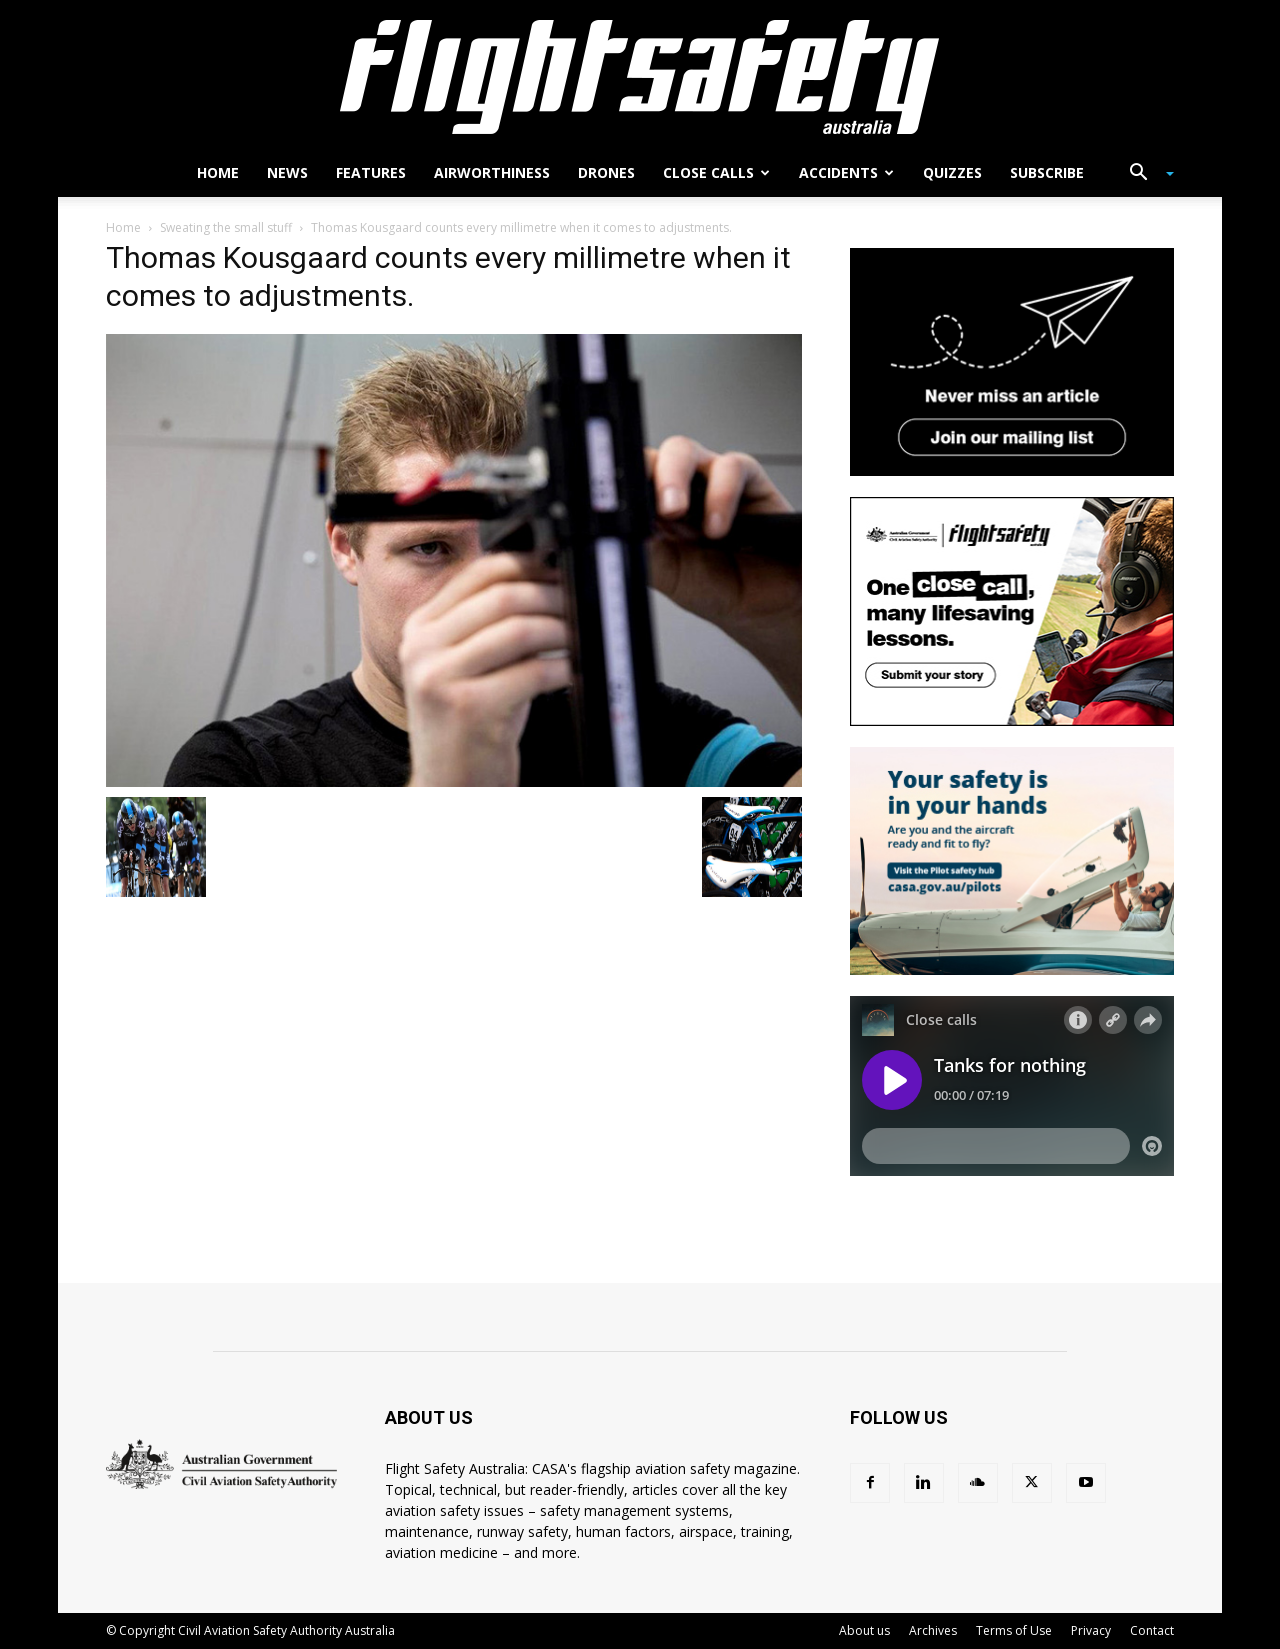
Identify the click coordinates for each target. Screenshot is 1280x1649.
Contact (1152, 1630)
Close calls (716, 172)
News (287, 172)
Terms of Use (1014, 1630)
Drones (606, 172)
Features (371, 172)
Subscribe (1047, 172)
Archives (933, 1630)
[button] (1144, 174)
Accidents (846, 172)
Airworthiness (492, 172)
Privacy (1091, 1630)
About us (864, 1630)
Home (218, 172)
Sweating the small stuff (226, 227)
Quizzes (952, 172)
